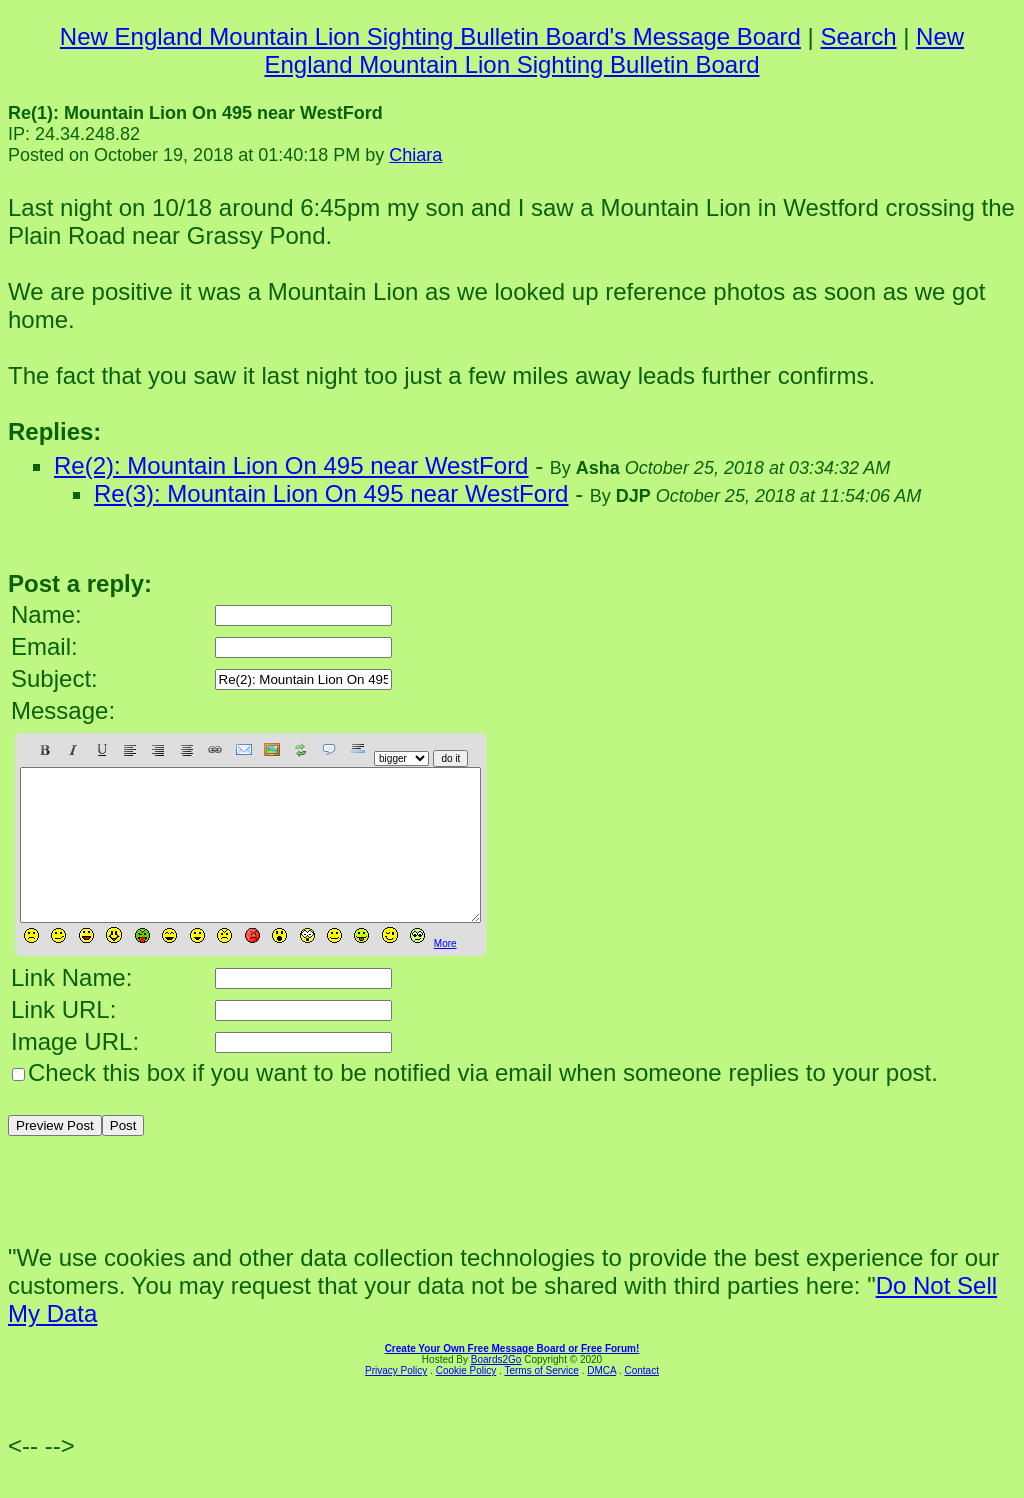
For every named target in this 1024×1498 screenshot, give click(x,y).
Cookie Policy (466, 1400)
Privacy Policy (396, 1400)
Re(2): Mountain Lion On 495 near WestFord (291, 465)
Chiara (415, 155)
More (445, 973)
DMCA (601, 1400)
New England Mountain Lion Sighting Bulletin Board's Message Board (430, 36)
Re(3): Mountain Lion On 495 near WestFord (331, 493)
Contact (641, 1400)
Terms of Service (541, 1400)
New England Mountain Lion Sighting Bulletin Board (614, 50)
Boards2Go (496, 1389)
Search (858, 36)
